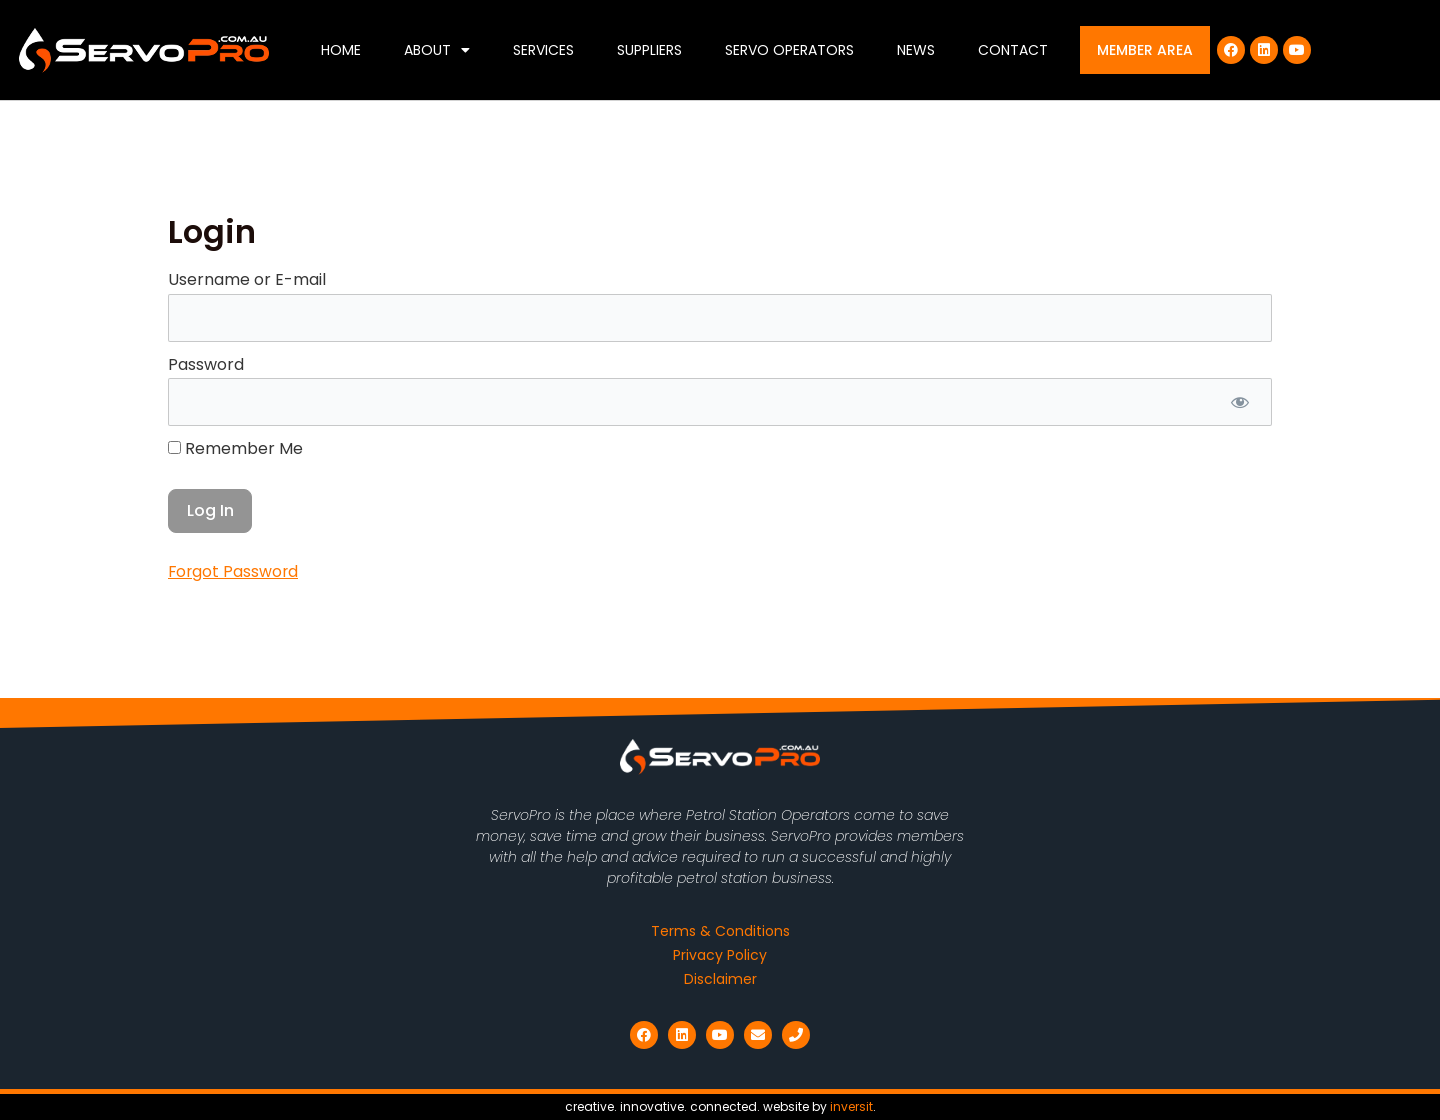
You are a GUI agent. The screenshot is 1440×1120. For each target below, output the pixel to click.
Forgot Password (234, 572)
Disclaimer (720, 979)
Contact (1013, 50)
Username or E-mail (247, 279)
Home (341, 50)
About (437, 50)
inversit (851, 1106)
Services (543, 50)
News (916, 50)
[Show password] (1239, 403)
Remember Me (235, 449)
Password (206, 364)
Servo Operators (789, 50)
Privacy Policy (720, 955)
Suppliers (649, 50)
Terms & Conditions (720, 931)
